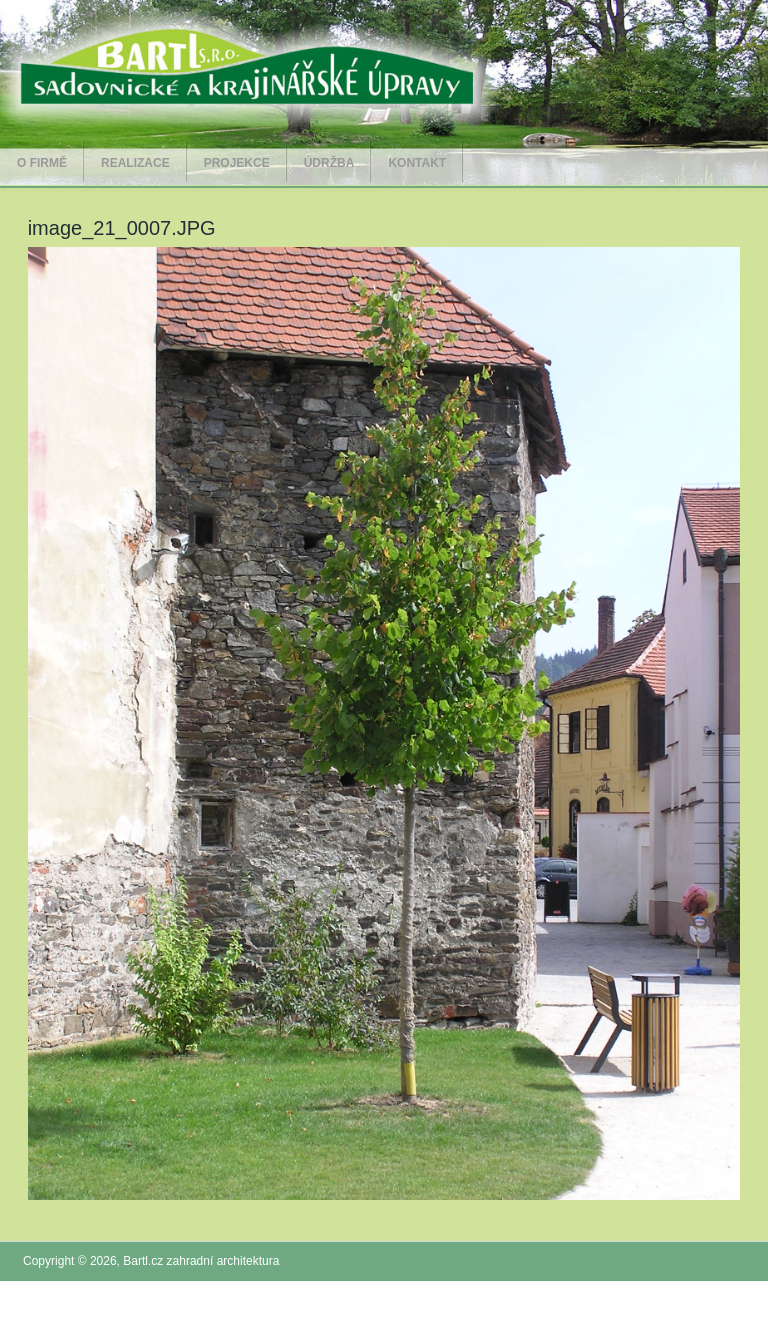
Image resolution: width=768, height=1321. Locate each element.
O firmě (42, 163)
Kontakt (417, 163)
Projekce (237, 163)
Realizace (135, 163)
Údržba (329, 163)
